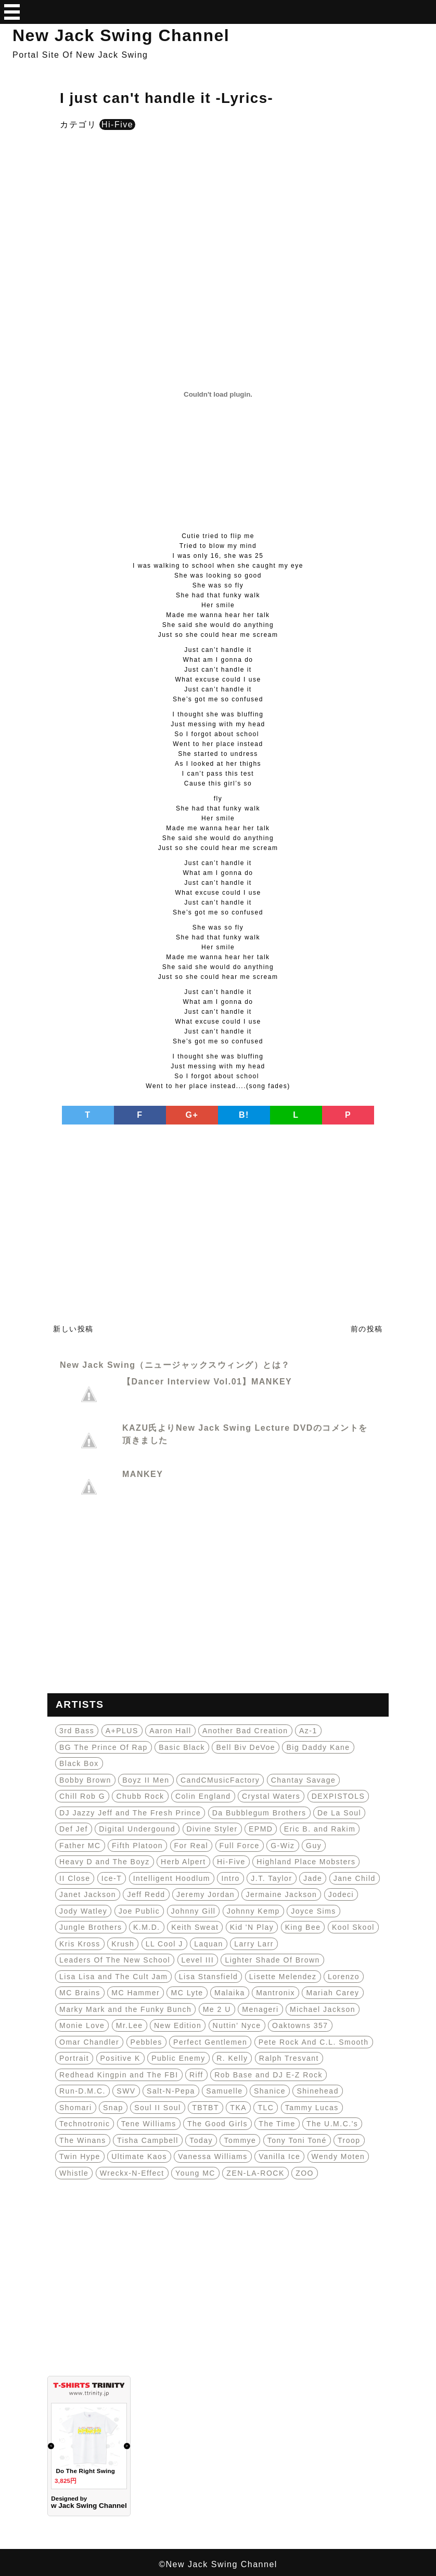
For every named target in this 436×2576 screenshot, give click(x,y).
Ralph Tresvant (289, 2058)
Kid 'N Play (252, 1927)
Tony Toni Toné (297, 2140)
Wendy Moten (338, 2156)
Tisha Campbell (147, 2140)
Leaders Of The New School (114, 1960)
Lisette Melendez (283, 1976)
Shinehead (317, 2091)
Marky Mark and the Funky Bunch (125, 2009)
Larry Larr (254, 1944)
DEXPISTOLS (338, 1796)
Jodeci (341, 1894)
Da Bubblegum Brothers (259, 1813)
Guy (314, 1845)
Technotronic (84, 2124)
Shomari (75, 2107)
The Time (277, 2124)
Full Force (240, 1845)
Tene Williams (148, 2124)
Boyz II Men (145, 1780)
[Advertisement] (218, 221)
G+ (192, 1114)
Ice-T (111, 1878)
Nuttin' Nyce (237, 2025)
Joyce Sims (313, 1911)
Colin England (203, 1796)
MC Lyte (187, 1993)
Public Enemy (178, 2058)
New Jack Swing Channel (120, 35)
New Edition (177, 2025)
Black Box (79, 1763)
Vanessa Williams (212, 2156)
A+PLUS (122, 1731)
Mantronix (275, 1993)
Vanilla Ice (279, 2156)
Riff (196, 2075)
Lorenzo (344, 1976)
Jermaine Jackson (281, 1894)
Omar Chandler (89, 2042)
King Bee (303, 1927)
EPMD (261, 1829)
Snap (113, 2107)
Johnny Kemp (253, 1911)
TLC (266, 2107)
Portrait (74, 2058)
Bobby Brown (85, 1780)
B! (244, 1114)
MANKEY (142, 1474)
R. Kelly (232, 2058)
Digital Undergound (137, 1829)
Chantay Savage (303, 1780)
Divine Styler (212, 1829)
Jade (312, 1878)
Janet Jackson (87, 1894)
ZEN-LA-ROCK (255, 2173)
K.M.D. (146, 1927)
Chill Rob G (82, 1796)
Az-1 (308, 1731)
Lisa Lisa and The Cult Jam (113, 1976)
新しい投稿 (73, 1329)
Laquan (208, 1944)
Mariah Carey (332, 1993)
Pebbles (146, 2042)
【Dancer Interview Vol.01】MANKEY (207, 1381)
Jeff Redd (146, 1894)
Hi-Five (117, 124)
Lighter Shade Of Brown (272, 1960)
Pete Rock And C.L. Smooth (314, 2042)
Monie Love (82, 2025)
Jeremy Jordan (205, 1894)
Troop (349, 2140)
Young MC (195, 2173)
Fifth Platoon (137, 1845)
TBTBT (205, 2107)
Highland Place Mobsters (306, 1862)
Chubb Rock (140, 1796)
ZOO (305, 2173)
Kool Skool (353, 1927)
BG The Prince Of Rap (103, 1747)
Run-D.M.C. (82, 2091)
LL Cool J (164, 1944)
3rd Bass (76, 1731)
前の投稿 (367, 1329)
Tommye (240, 2140)
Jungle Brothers (90, 1927)
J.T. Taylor (271, 1878)
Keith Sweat (195, 1927)
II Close (74, 1878)
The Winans (82, 2140)
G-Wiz (282, 1845)
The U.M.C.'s (332, 2124)
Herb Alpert (183, 1862)
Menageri (260, 2009)
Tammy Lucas (312, 2107)
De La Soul (339, 1813)
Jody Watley (83, 1911)
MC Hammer (135, 1993)
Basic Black (182, 1747)
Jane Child (355, 1878)
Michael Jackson (322, 2009)
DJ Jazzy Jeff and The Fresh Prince (130, 1813)
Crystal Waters (271, 1796)
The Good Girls (217, 2124)
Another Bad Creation (245, 1731)
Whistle (73, 2173)
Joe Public (139, 1911)
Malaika (229, 1993)
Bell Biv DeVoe (245, 1747)
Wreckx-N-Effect (132, 2173)
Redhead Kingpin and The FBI (118, 2075)
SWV (126, 2091)
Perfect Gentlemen (210, 2042)
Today (201, 2140)
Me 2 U (217, 2009)
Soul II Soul (157, 2107)
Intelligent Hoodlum (171, 1878)
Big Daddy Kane (318, 1747)
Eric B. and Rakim (320, 1829)
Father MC (80, 1845)
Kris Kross (79, 1944)
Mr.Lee (129, 2025)
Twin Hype (79, 2156)
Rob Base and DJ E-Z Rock (268, 2075)
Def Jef (73, 1829)
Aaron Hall (170, 1731)
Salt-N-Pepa (171, 2091)
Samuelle (224, 2091)
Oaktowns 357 (300, 2025)
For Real (191, 1845)
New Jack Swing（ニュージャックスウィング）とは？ (175, 1365)
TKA (238, 2107)
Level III (198, 1960)
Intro (230, 1878)
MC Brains (79, 1993)
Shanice (270, 2091)
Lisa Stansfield (208, 1976)
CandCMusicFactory (220, 1780)
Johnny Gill (193, 1911)
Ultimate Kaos (139, 2156)
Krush (122, 1944)
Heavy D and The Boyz (104, 1862)
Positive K (120, 2058)
